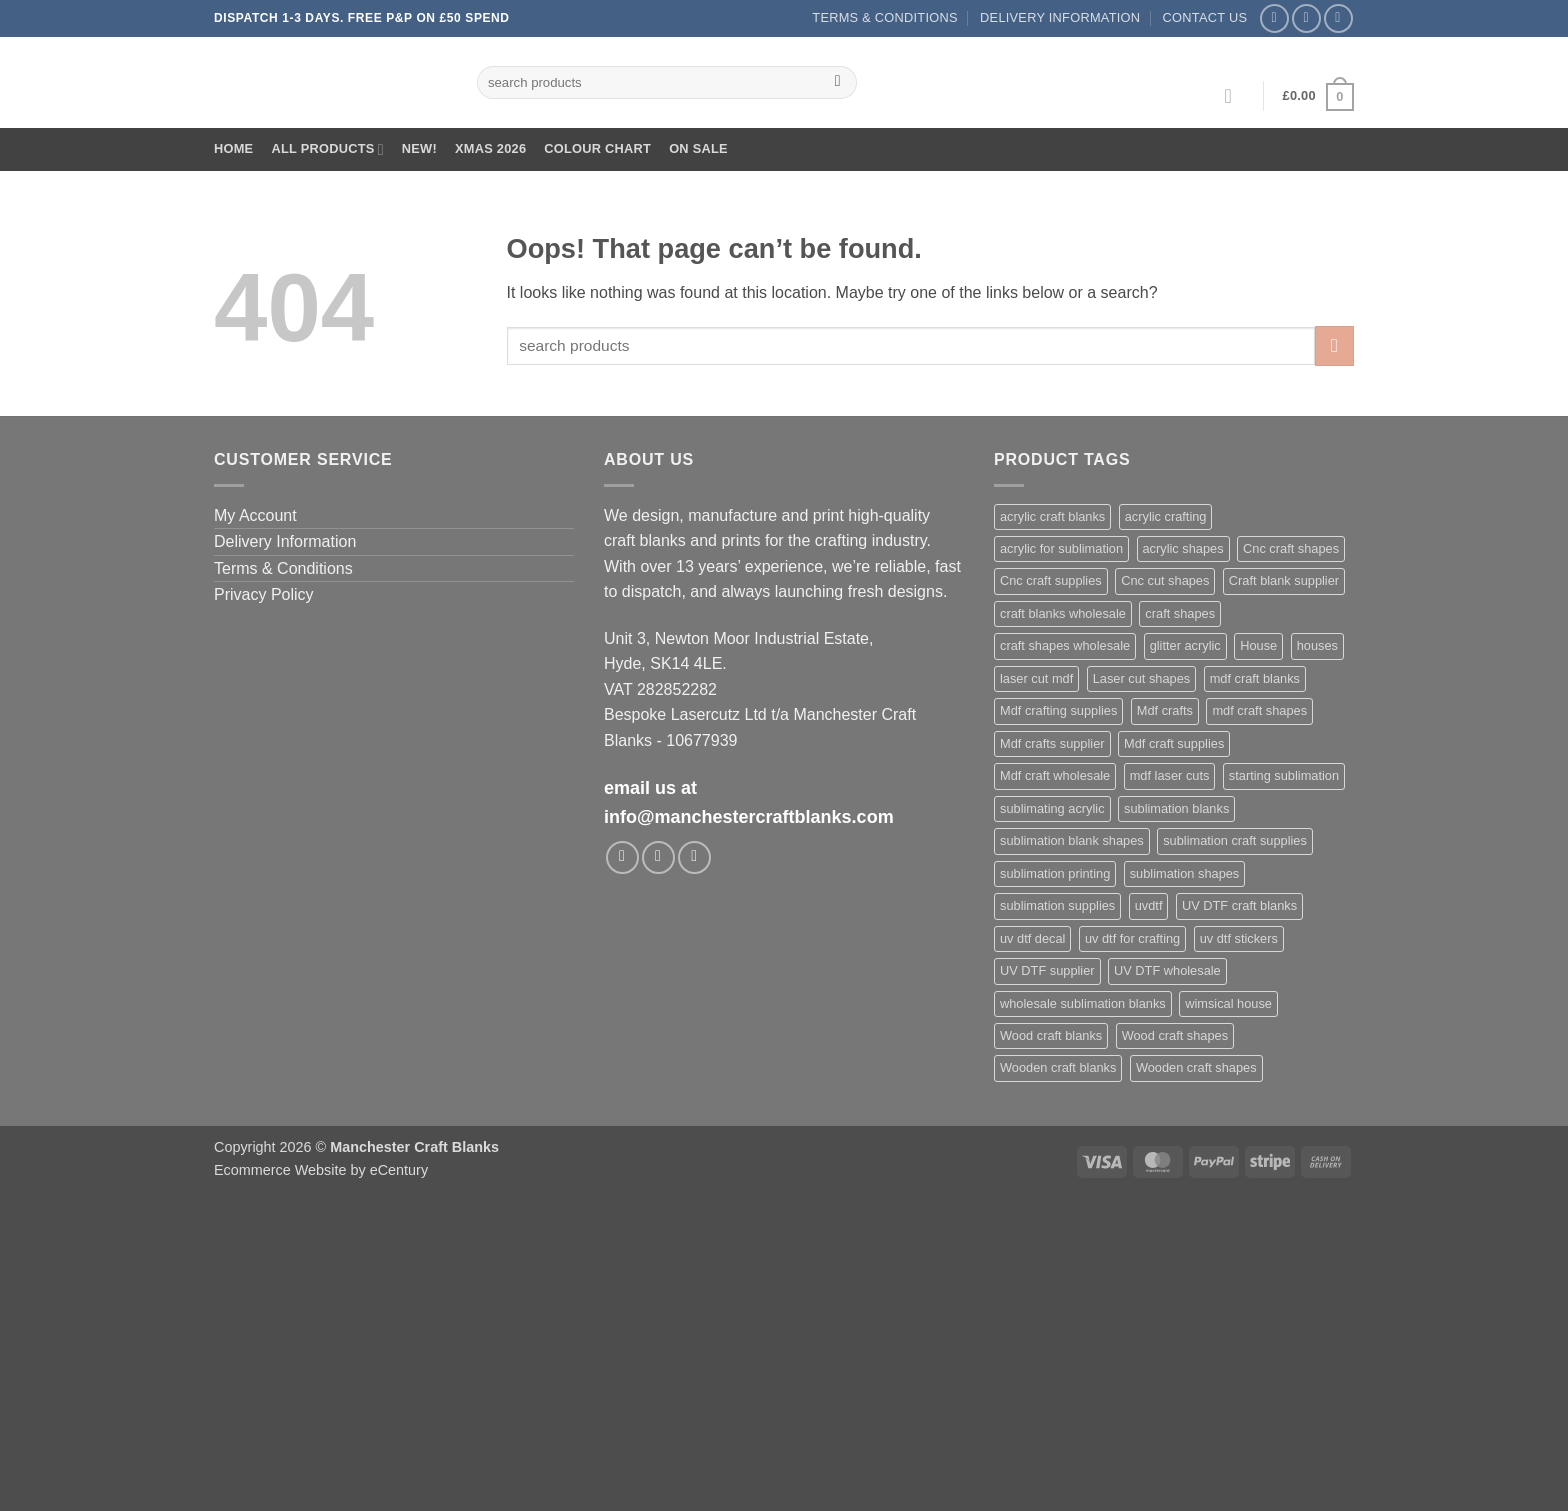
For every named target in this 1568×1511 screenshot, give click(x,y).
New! (419, 148)
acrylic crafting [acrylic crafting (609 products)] (1166, 516)
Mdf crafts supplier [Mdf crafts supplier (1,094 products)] (1052, 743)
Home (233, 148)
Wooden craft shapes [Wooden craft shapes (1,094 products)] (1196, 1067)
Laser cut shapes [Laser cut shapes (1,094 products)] (1141, 678)
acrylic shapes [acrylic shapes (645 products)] (1183, 548)
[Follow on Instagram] (1306, 18)
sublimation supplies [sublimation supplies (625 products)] (1057, 905)
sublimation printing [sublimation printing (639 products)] (1055, 873)
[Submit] (837, 83)
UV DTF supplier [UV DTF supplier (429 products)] (1047, 970)
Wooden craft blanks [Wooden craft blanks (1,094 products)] (1058, 1067)
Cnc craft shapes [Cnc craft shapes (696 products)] (1291, 548)
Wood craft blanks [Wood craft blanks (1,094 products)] (1051, 1035)
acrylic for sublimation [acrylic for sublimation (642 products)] (1061, 548)
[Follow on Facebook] (1274, 18)
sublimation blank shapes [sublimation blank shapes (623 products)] (1072, 840)
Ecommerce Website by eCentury (321, 1170)
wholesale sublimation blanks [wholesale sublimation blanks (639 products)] (1083, 1003)
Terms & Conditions (884, 17)
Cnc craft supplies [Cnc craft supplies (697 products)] (1051, 580)
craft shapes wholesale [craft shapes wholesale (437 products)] (1065, 645)
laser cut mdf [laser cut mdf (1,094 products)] (1036, 678)
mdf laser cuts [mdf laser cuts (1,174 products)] (1170, 775)
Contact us (1205, 17)
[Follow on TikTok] (1338, 18)
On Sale (698, 148)
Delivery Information (1060, 17)
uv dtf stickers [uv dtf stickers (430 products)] (1239, 938)
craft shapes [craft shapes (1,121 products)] (1180, 613)
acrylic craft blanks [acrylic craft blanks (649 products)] (1052, 516)
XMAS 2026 (490, 148)
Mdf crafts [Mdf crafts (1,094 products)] (1165, 710)
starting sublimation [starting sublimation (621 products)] (1284, 775)
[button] (1235, 96)
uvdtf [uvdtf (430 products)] (1149, 905)
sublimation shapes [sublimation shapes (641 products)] (1185, 873)
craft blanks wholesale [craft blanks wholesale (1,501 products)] (1063, 613)
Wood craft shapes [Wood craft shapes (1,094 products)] (1175, 1035)
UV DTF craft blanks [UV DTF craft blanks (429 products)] (1239, 905)
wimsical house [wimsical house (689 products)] (1228, 1003)
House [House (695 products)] (1258, 645)
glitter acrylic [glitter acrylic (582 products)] (1185, 645)
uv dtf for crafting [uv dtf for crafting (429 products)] (1132, 938)
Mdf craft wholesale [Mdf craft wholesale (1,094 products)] (1055, 775)
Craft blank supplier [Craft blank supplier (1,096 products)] (1284, 580)
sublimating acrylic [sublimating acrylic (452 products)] (1052, 808)
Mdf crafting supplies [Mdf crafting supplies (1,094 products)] (1058, 710)
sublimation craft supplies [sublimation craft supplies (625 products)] (1235, 840)
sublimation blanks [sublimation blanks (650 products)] (1176, 808)
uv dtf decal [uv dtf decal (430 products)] (1032, 938)
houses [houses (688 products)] (1317, 645)
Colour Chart (597, 148)
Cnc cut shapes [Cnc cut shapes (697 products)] (1165, 580)
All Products (327, 149)
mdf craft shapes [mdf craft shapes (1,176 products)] (1259, 710)
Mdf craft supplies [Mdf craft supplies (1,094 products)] (1174, 743)
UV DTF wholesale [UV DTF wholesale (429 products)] (1167, 970)
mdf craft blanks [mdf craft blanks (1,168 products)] (1255, 678)
